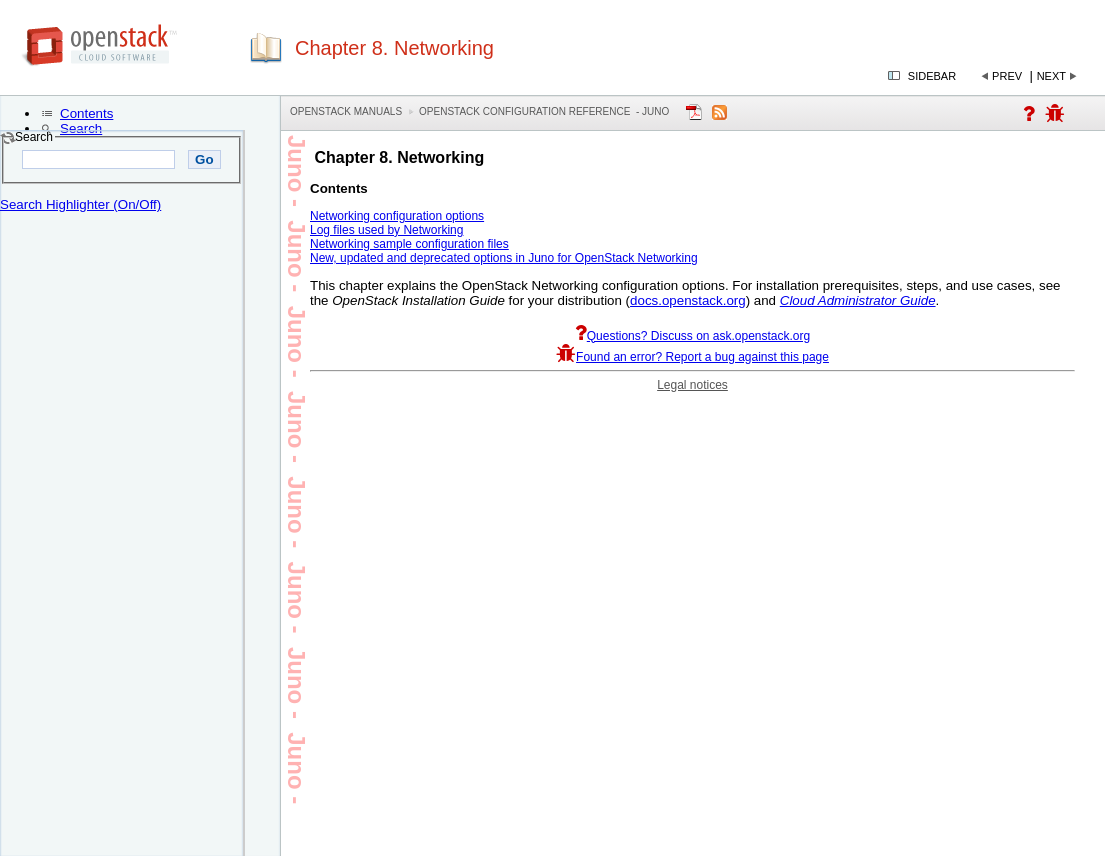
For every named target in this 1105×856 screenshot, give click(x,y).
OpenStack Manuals (346, 111)
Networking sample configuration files (409, 244)
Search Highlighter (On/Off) (80, 204)
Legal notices (692, 385)
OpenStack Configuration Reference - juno (544, 111)
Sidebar (932, 76)
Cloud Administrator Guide (858, 300)
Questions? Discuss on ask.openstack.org (692, 336)
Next (1051, 76)
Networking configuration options (397, 216)
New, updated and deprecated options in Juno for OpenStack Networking (504, 258)
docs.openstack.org (688, 300)
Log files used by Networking (386, 230)
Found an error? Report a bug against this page (692, 357)
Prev (1007, 76)
